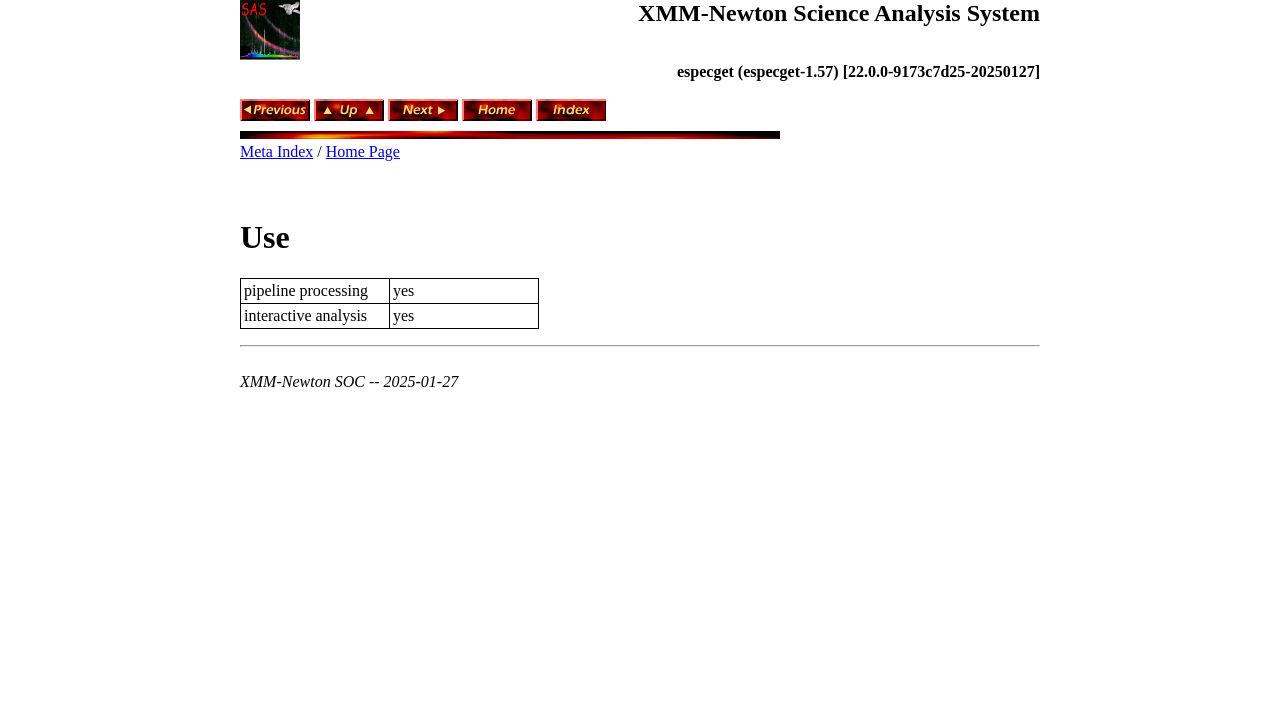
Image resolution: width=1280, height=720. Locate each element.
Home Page (363, 151)
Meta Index (276, 151)
